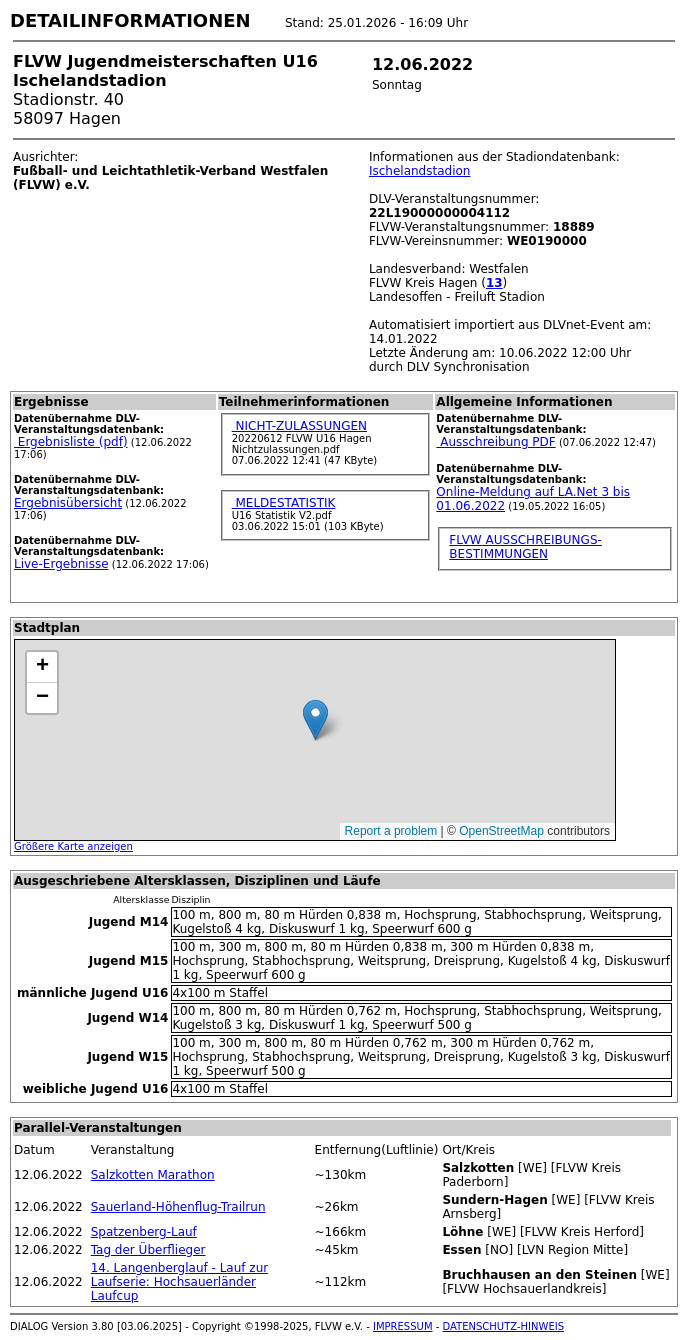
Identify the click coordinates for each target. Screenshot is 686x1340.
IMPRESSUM (403, 1326)
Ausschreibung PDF (495, 442)
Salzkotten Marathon (153, 1175)
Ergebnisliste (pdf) (71, 442)
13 (494, 283)
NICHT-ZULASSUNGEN (299, 426)
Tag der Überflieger (148, 1250)
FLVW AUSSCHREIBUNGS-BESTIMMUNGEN (525, 547)
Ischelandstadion (420, 171)
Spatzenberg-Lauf (144, 1232)
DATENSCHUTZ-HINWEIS (504, 1326)
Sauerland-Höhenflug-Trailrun (178, 1207)
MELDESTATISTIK (284, 503)
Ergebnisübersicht (68, 503)
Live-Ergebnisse (61, 564)
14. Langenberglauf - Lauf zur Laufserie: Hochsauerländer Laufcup (180, 1282)
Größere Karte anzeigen (73, 846)
